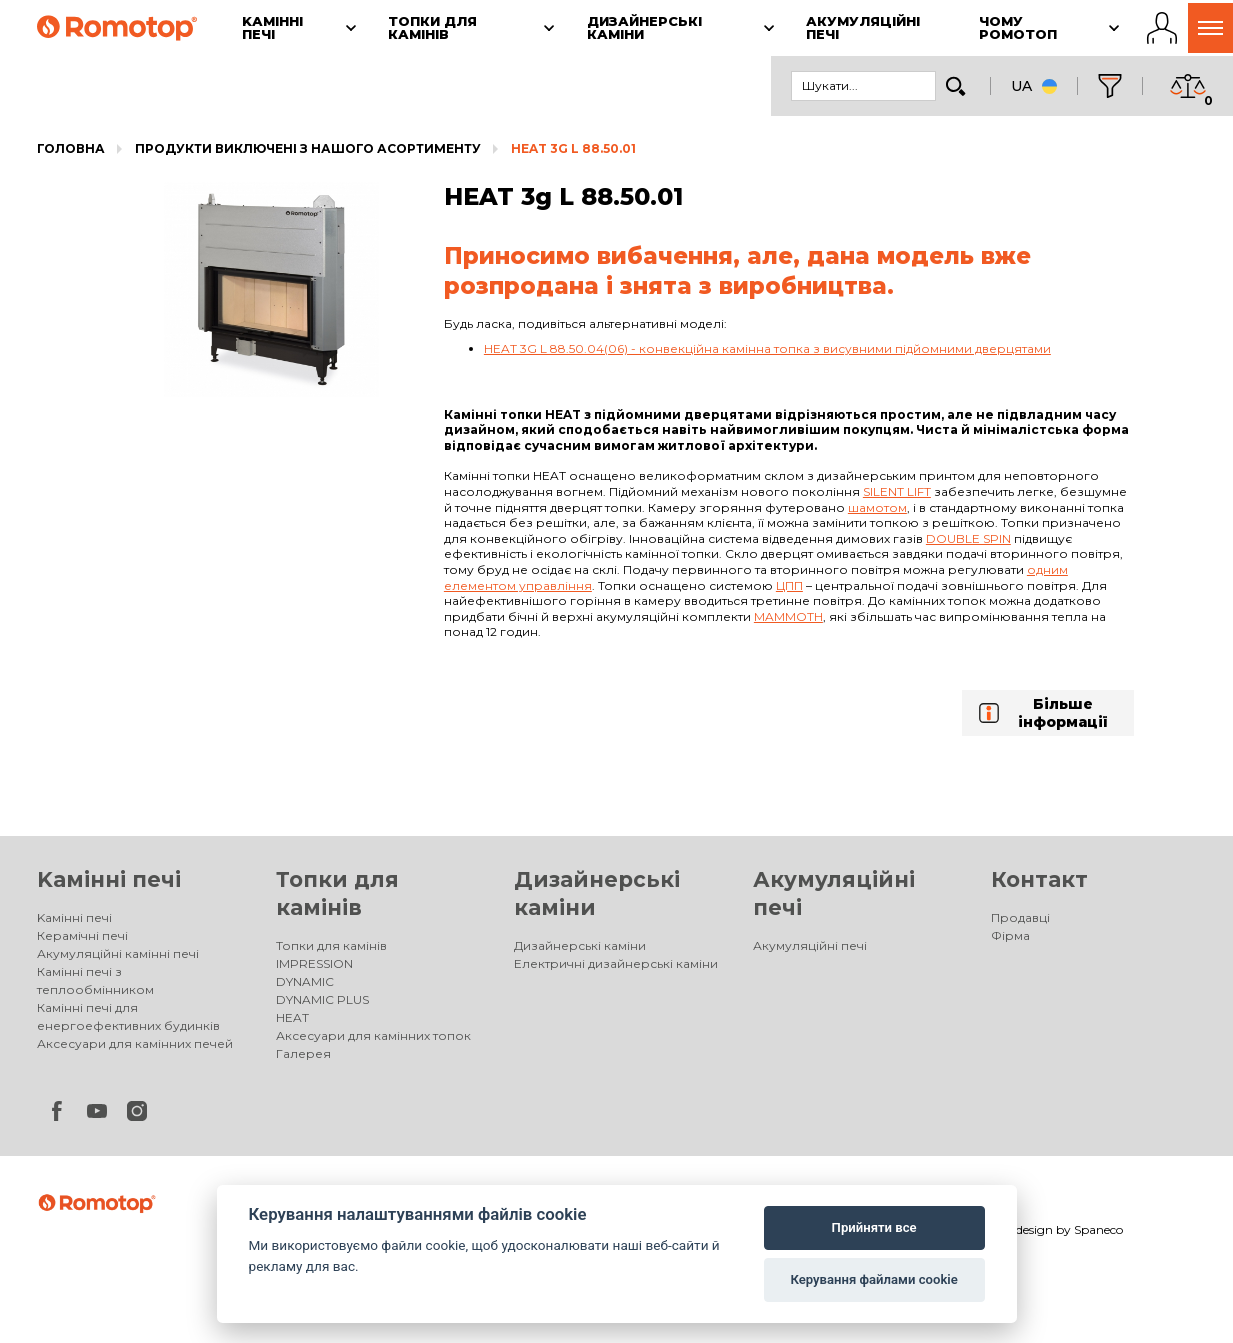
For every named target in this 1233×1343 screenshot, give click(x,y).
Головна (71, 148)
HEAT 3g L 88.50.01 (573, 148)
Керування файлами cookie (873, 1279)
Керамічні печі (82, 935)
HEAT (292, 1017)
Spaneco (1098, 1229)
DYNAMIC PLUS (322, 999)
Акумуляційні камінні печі (118, 953)
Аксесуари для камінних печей (135, 1043)
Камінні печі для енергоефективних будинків (128, 1016)
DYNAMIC (305, 981)
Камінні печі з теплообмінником (95, 980)
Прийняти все (874, 1227)
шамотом (877, 507)
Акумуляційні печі (810, 945)
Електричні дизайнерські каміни (616, 963)
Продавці (1020, 917)
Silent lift (897, 491)
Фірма (1010, 935)
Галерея (303, 1053)
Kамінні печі (109, 879)
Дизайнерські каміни (580, 945)
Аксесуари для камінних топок (373, 1035)
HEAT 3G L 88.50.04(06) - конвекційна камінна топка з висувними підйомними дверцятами (767, 348)
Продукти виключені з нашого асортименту (308, 148)
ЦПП (789, 585)
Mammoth (788, 616)
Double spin (968, 538)
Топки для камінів (331, 945)
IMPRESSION (314, 963)
